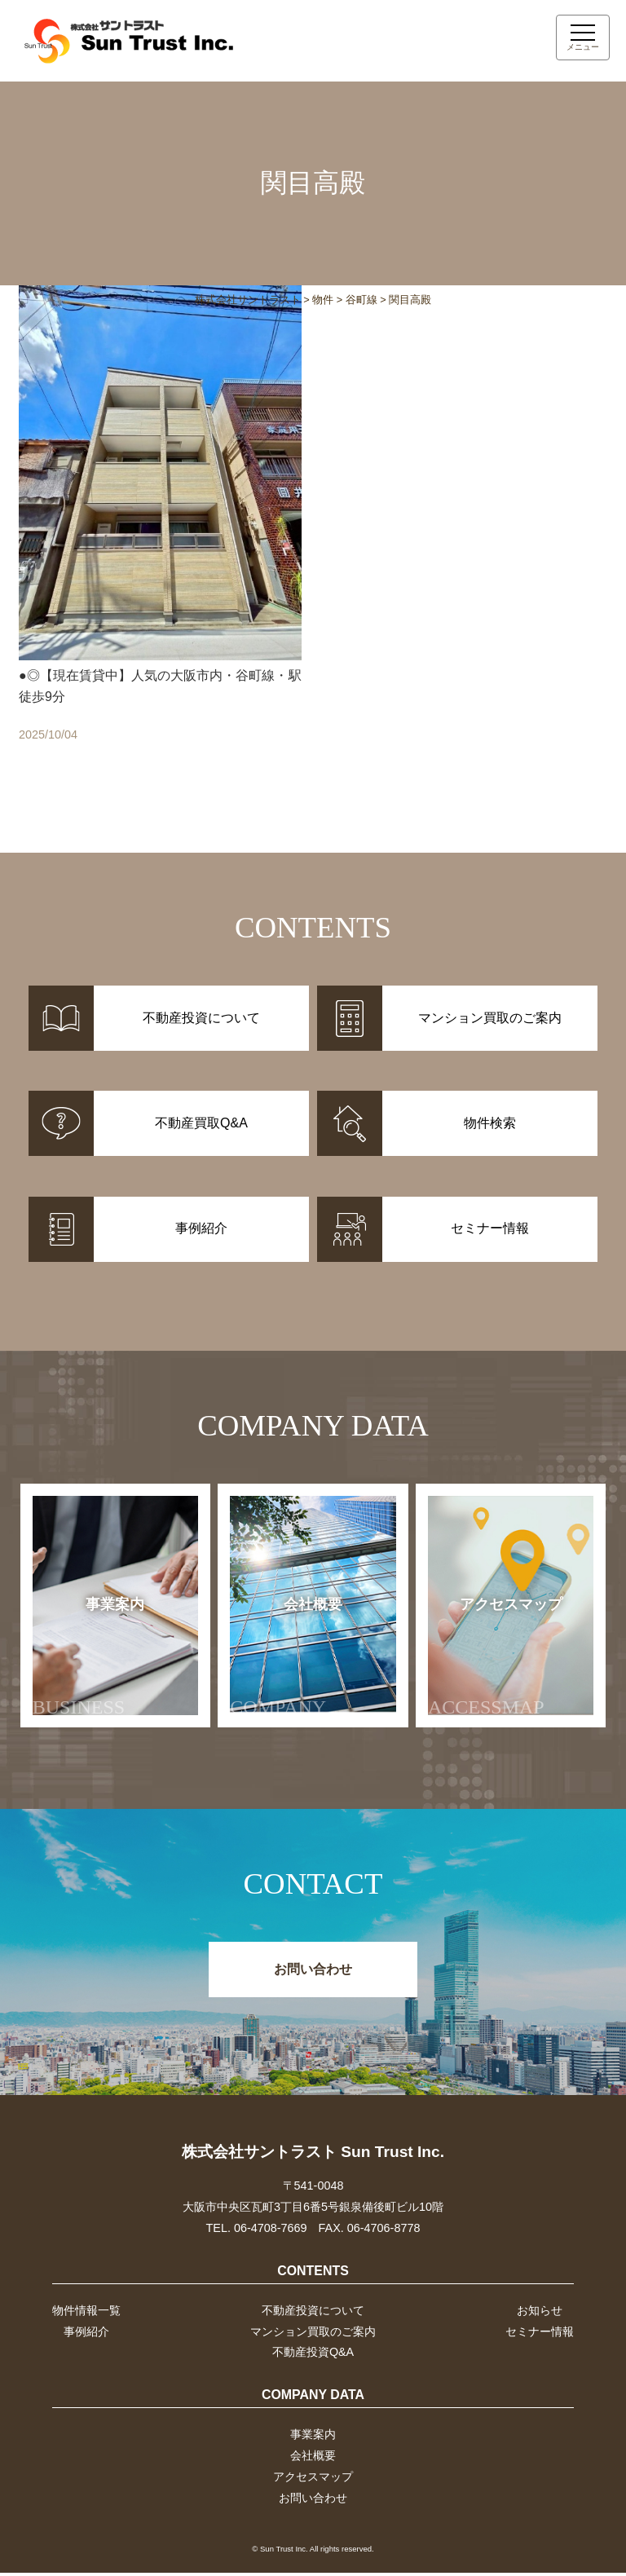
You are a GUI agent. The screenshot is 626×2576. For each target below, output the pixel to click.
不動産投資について (313, 2312)
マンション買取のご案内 (313, 2333)
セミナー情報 (539, 2333)
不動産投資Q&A (313, 2355)
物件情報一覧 (86, 2312)
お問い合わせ (313, 1971)
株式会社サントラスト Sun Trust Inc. (313, 2154)
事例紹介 (86, 2333)
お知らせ (539, 2312)
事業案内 (94, 1659)
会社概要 (288, 1659)
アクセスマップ (495, 1659)
